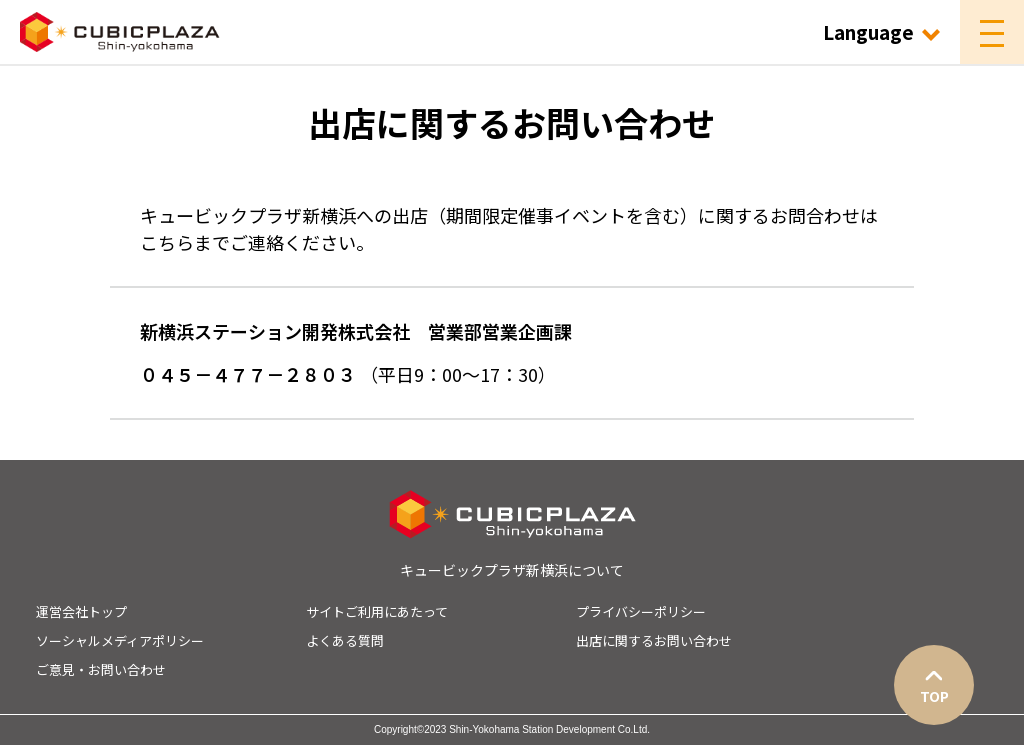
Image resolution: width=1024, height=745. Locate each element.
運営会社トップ (81, 611)
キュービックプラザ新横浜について (512, 570)
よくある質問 (345, 640)
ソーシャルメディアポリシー (120, 640)
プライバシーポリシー (641, 611)
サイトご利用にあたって (377, 611)
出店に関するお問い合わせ (654, 640)
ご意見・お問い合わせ (101, 669)
